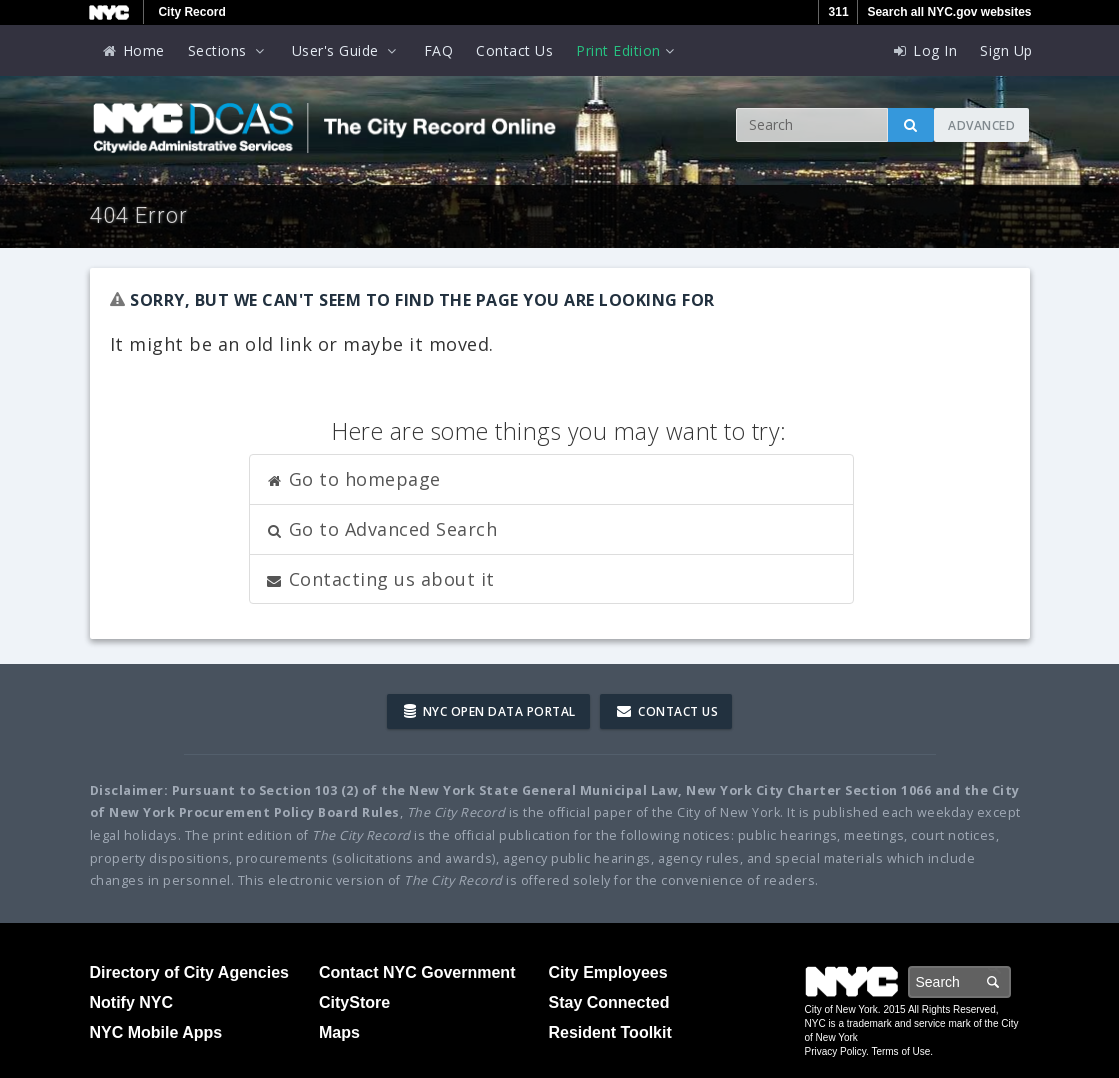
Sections (228, 50)
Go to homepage (353, 479)
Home (133, 50)
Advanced (981, 125)
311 (839, 12)
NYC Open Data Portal (490, 711)
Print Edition (627, 50)
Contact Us (514, 50)
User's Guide (346, 50)
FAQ (439, 50)
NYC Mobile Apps (156, 1032)
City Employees (608, 972)
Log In (924, 50)
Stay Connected (609, 1002)
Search (1010, 981)
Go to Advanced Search (381, 529)
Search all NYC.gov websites (949, 12)
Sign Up (1006, 50)
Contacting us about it (380, 579)
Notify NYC (132, 1002)
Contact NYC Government (417, 972)
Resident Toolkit (610, 1032)
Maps (339, 1032)
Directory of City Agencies (189, 972)
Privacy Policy (836, 1051)
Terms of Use (900, 1051)
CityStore (354, 1002)
